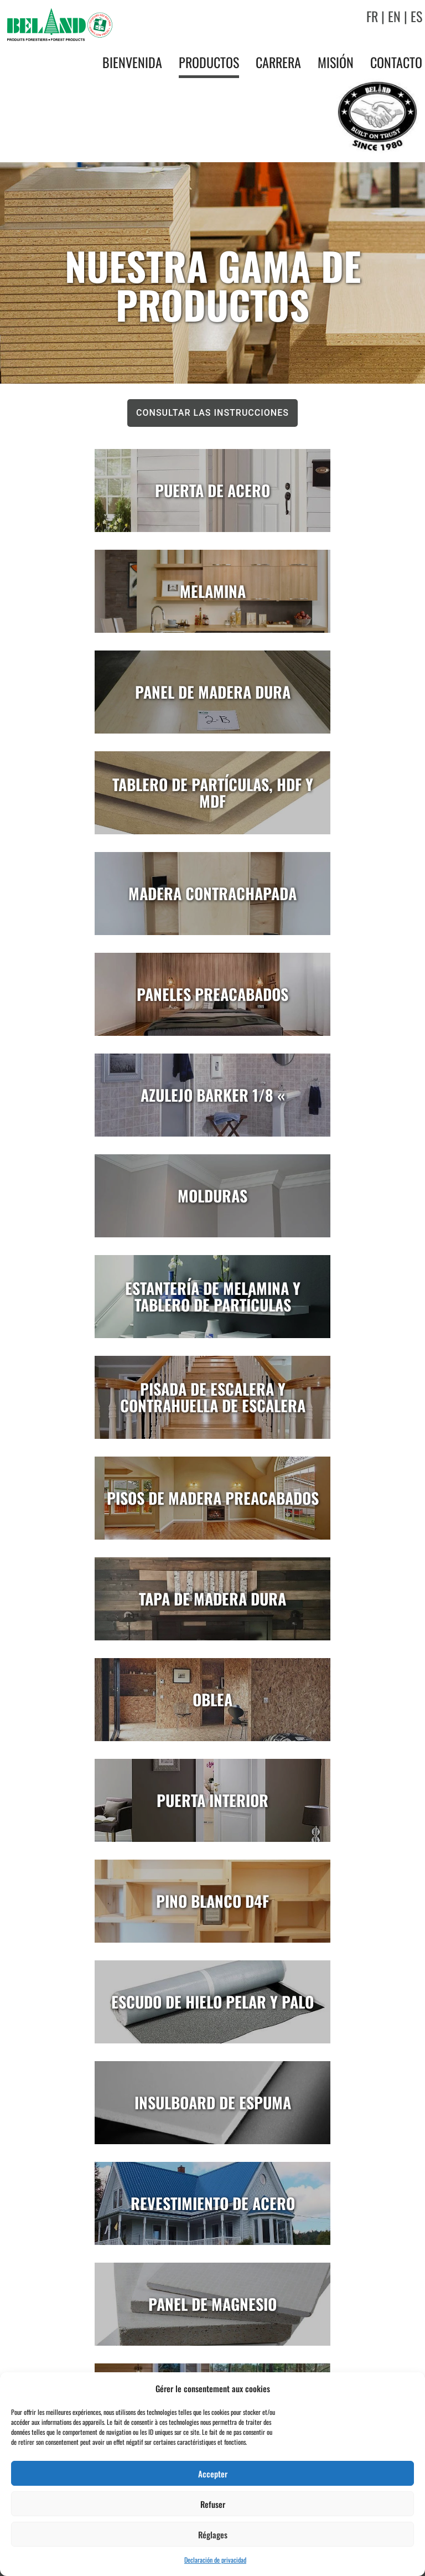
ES (416, 16)
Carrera (278, 62)
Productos (209, 62)
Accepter (212, 2473)
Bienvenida (132, 62)
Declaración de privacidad (215, 2559)
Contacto (396, 62)
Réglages (212, 2534)
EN (394, 16)
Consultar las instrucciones (212, 412)
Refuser (212, 2504)
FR (372, 16)
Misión (336, 62)
